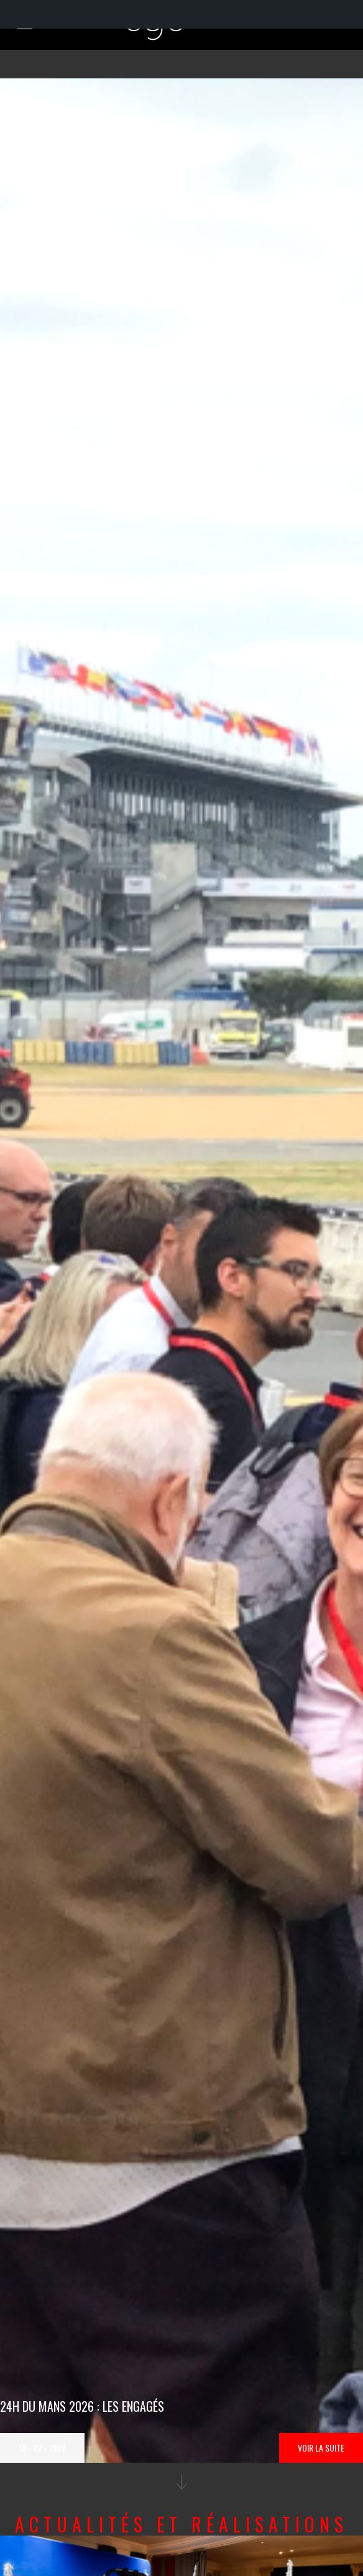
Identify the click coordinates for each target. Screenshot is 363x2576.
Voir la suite (321, 2447)
